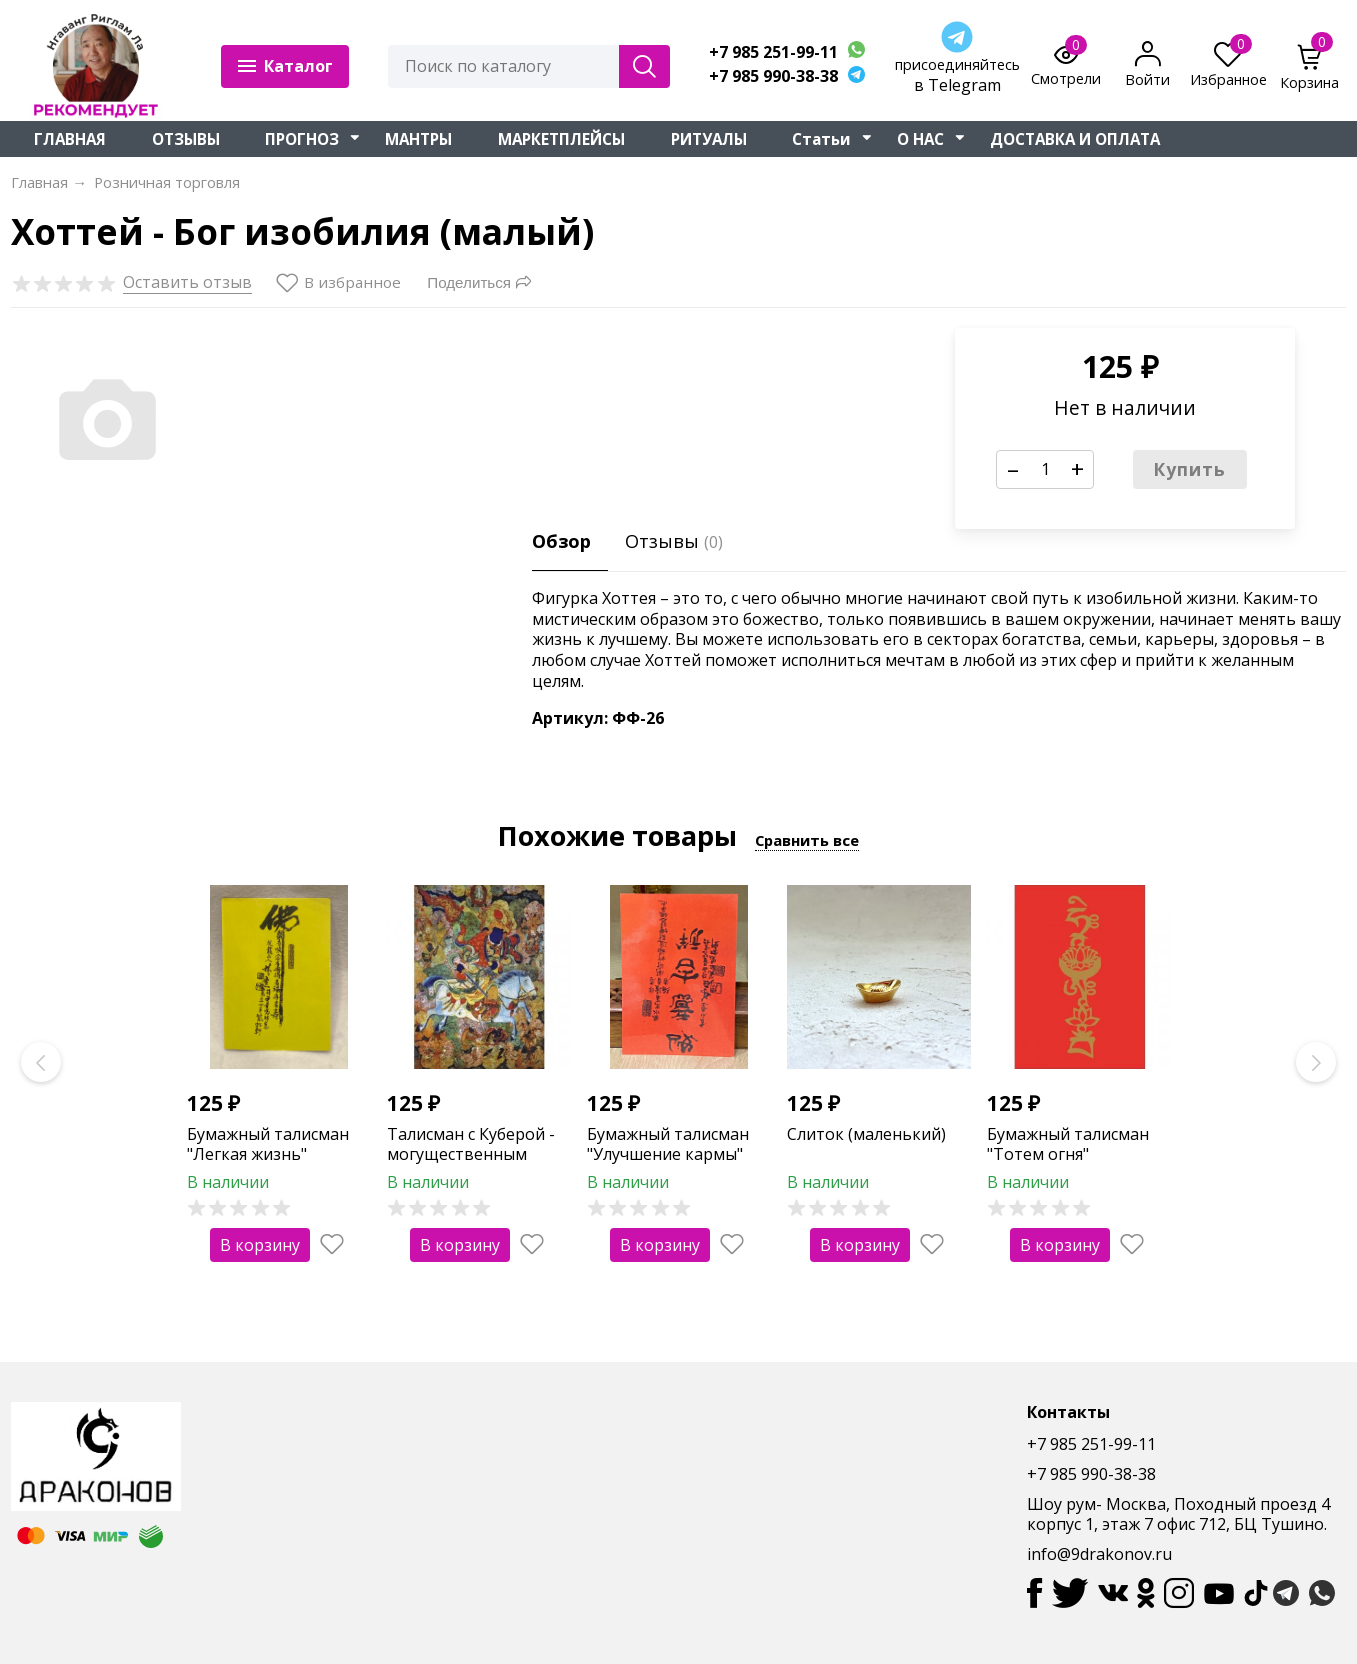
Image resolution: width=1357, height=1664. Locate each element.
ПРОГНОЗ (302, 139)
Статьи (821, 139)
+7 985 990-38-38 (773, 76)
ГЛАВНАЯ (70, 139)
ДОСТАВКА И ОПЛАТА (1075, 139)
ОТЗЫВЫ (186, 139)
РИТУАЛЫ (709, 139)
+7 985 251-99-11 (773, 52)
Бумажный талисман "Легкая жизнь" (268, 1144)
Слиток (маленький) (866, 1134)
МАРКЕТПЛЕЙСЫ (561, 139)
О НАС (920, 139)
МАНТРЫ (418, 139)
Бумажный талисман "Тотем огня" (1068, 1144)
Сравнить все (807, 840)
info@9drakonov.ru (1099, 1554)
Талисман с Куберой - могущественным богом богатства (471, 1155)
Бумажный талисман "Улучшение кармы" (668, 1144)
